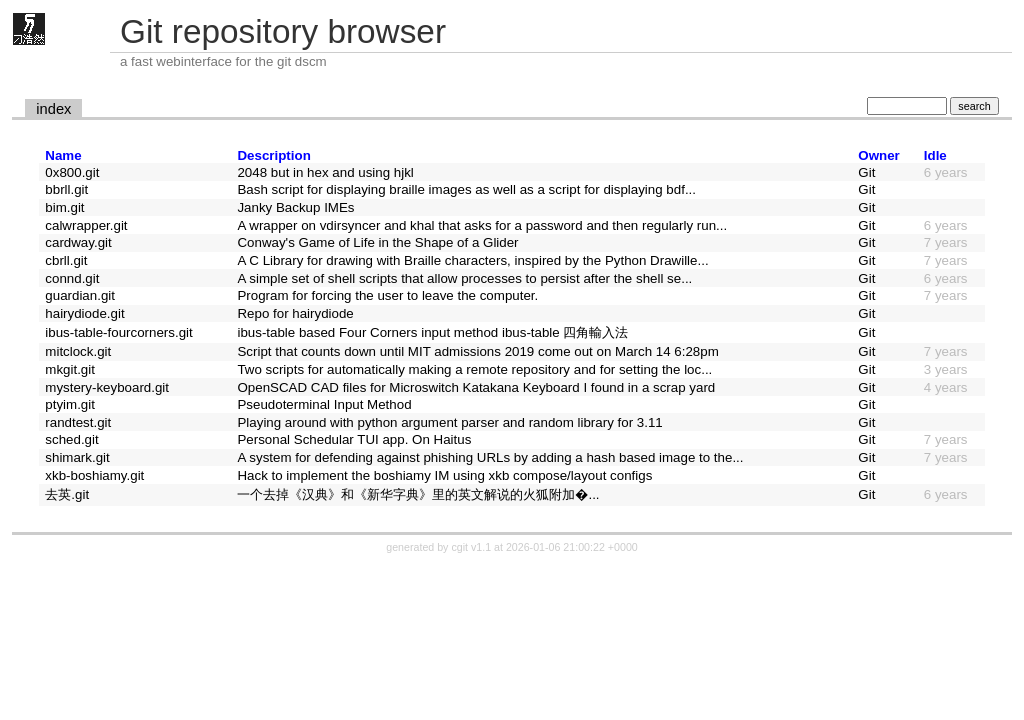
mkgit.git (70, 369)
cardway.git (78, 242)
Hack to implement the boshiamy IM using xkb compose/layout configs (444, 475)
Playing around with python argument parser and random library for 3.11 (449, 422)
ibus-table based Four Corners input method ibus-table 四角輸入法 (432, 332)
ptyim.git (70, 404)
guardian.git (80, 295)
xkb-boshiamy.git (94, 475)
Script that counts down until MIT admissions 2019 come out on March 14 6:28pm (477, 351)
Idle (935, 155)
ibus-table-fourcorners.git (118, 332)
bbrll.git (66, 189)
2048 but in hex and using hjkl (325, 172)
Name (63, 155)
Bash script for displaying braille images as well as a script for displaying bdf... (466, 189)
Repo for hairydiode (295, 313)
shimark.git (77, 457)
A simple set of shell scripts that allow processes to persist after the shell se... (464, 278)
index (53, 109)
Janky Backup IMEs (295, 207)
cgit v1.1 (471, 547)
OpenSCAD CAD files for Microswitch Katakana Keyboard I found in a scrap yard (476, 387)
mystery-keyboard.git (107, 387)
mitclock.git (78, 351)
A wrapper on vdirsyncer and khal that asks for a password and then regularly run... (482, 225)
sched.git (71, 439)
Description (273, 155)
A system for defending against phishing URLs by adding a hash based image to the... (490, 457)
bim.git (64, 207)
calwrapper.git (86, 225)
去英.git (67, 494)
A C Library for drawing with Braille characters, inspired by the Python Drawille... (472, 260)
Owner (878, 155)
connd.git (72, 278)
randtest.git (78, 422)
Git (866, 172)
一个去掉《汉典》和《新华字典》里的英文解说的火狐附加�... (418, 494)
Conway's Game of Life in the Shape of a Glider (377, 242)
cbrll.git (66, 260)
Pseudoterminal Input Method (324, 404)
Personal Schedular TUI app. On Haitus (354, 439)
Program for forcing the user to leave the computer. (387, 295)
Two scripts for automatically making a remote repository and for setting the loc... (474, 369)
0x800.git (72, 172)
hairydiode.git (84, 313)
